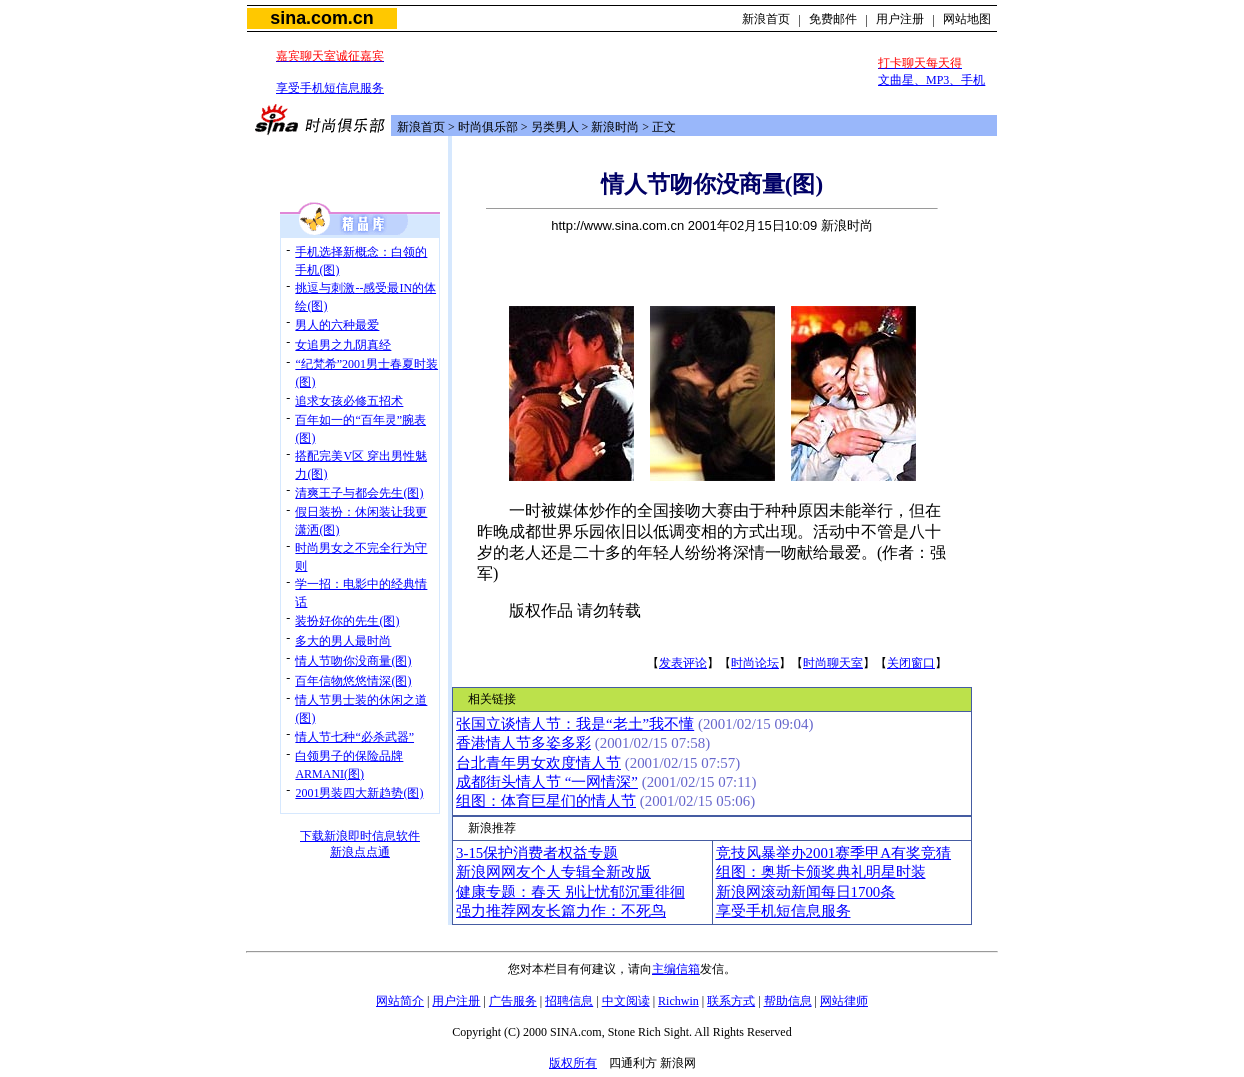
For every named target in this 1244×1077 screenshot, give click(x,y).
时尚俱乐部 (488, 127)
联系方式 (731, 1001)
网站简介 (400, 1001)
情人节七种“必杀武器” (354, 737)
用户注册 (900, 19)
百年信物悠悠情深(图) (353, 681)
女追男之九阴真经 (343, 345)
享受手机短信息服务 (330, 88)
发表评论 (683, 663)
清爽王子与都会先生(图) (359, 493)
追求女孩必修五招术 (349, 401)
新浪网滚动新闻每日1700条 (806, 892)
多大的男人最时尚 (343, 641)
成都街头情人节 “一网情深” (547, 782)
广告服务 (513, 1001)
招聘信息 (569, 1001)
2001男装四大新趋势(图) (359, 793)
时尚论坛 (755, 663)
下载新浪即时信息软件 (360, 836)
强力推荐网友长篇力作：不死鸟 (561, 911)
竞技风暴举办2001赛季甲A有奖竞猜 (834, 853)
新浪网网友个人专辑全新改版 (553, 872)
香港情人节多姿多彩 (523, 743)
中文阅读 (626, 1001)
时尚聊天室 (833, 663)
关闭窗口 (911, 663)
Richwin (678, 1001)
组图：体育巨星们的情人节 (546, 801)
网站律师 (844, 1001)
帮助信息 (788, 1001)
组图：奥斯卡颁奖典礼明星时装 (821, 872)
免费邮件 (833, 19)
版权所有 (573, 1063)
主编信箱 (676, 969)
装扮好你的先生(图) (347, 621)
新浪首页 (766, 19)
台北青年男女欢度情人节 (538, 763)
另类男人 (555, 127)
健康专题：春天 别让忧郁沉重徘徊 (570, 892)
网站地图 (967, 19)
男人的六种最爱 (337, 325)
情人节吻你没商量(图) (353, 661)
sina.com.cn (321, 18)
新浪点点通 (360, 852)
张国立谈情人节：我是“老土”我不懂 (575, 724)
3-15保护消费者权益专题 (537, 853)
